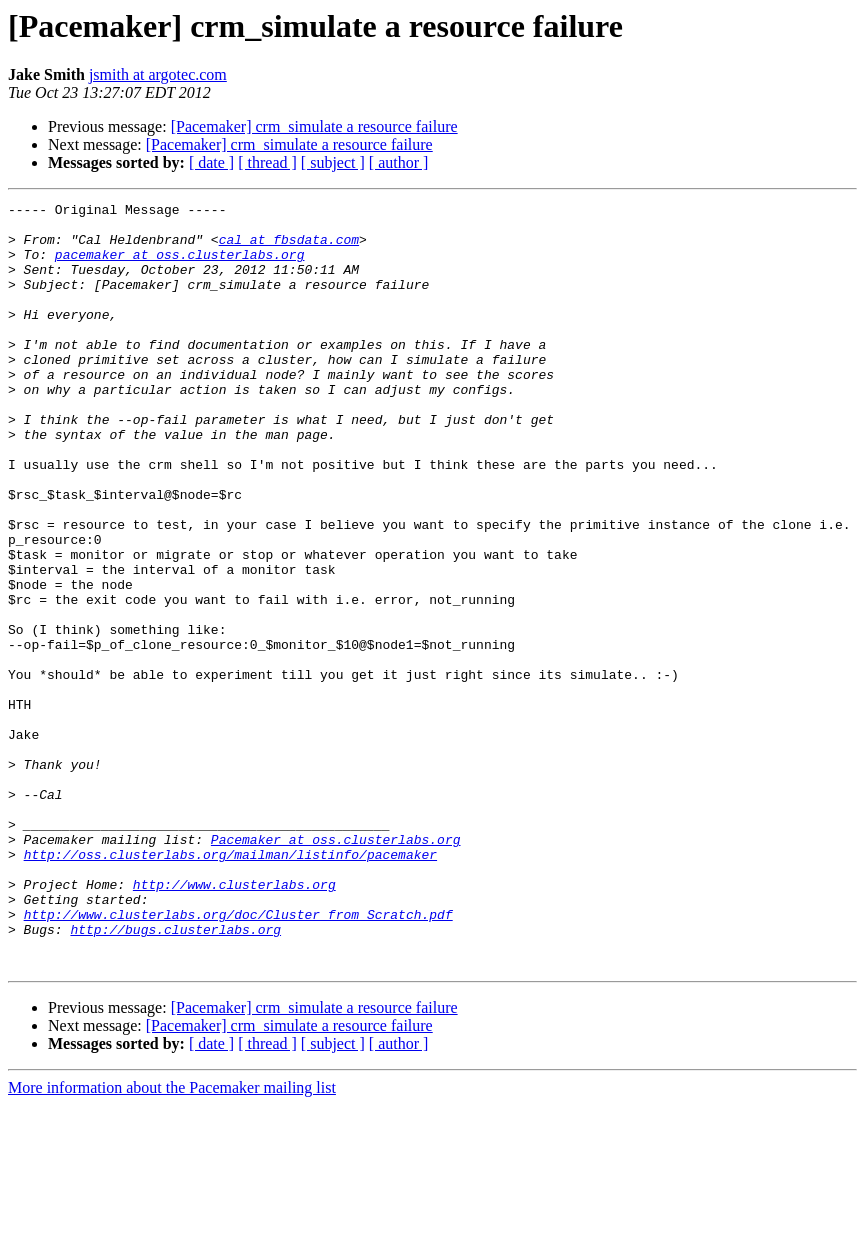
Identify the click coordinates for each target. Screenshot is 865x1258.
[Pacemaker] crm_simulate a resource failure (314, 126)
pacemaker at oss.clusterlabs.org (180, 266)
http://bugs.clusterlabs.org (175, 1076)
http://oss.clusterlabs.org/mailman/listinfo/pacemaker (230, 986)
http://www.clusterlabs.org (234, 1022)
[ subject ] (333, 162)
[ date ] (211, 162)
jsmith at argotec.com (158, 74)
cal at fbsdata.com (289, 248)
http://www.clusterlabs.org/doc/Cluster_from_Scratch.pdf (238, 1058)
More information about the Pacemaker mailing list (172, 1240)
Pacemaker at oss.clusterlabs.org (336, 968)
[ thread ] (267, 162)
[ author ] (399, 162)
